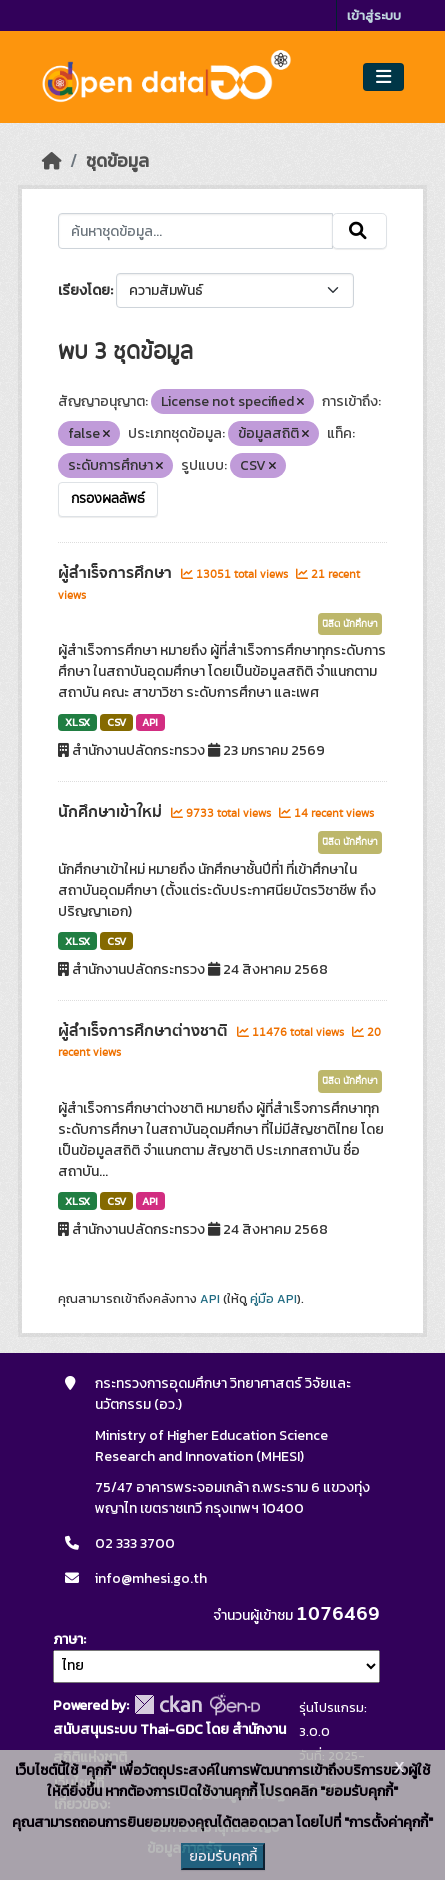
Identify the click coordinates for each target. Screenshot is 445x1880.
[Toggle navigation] (383, 77)
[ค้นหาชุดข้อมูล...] (195, 231)
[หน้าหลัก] (52, 161)
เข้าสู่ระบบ (374, 15)
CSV (116, 722)
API (150, 722)
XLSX (77, 722)
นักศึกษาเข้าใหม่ (112, 812)
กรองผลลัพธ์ (108, 499)
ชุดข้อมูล (117, 161)
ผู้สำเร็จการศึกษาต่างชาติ (145, 1031)
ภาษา (68, 1639)
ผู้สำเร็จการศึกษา (117, 573)
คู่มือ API (273, 1299)
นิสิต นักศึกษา (350, 624)
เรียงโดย (84, 290)
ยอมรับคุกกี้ (223, 1856)
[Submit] (359, 231)
